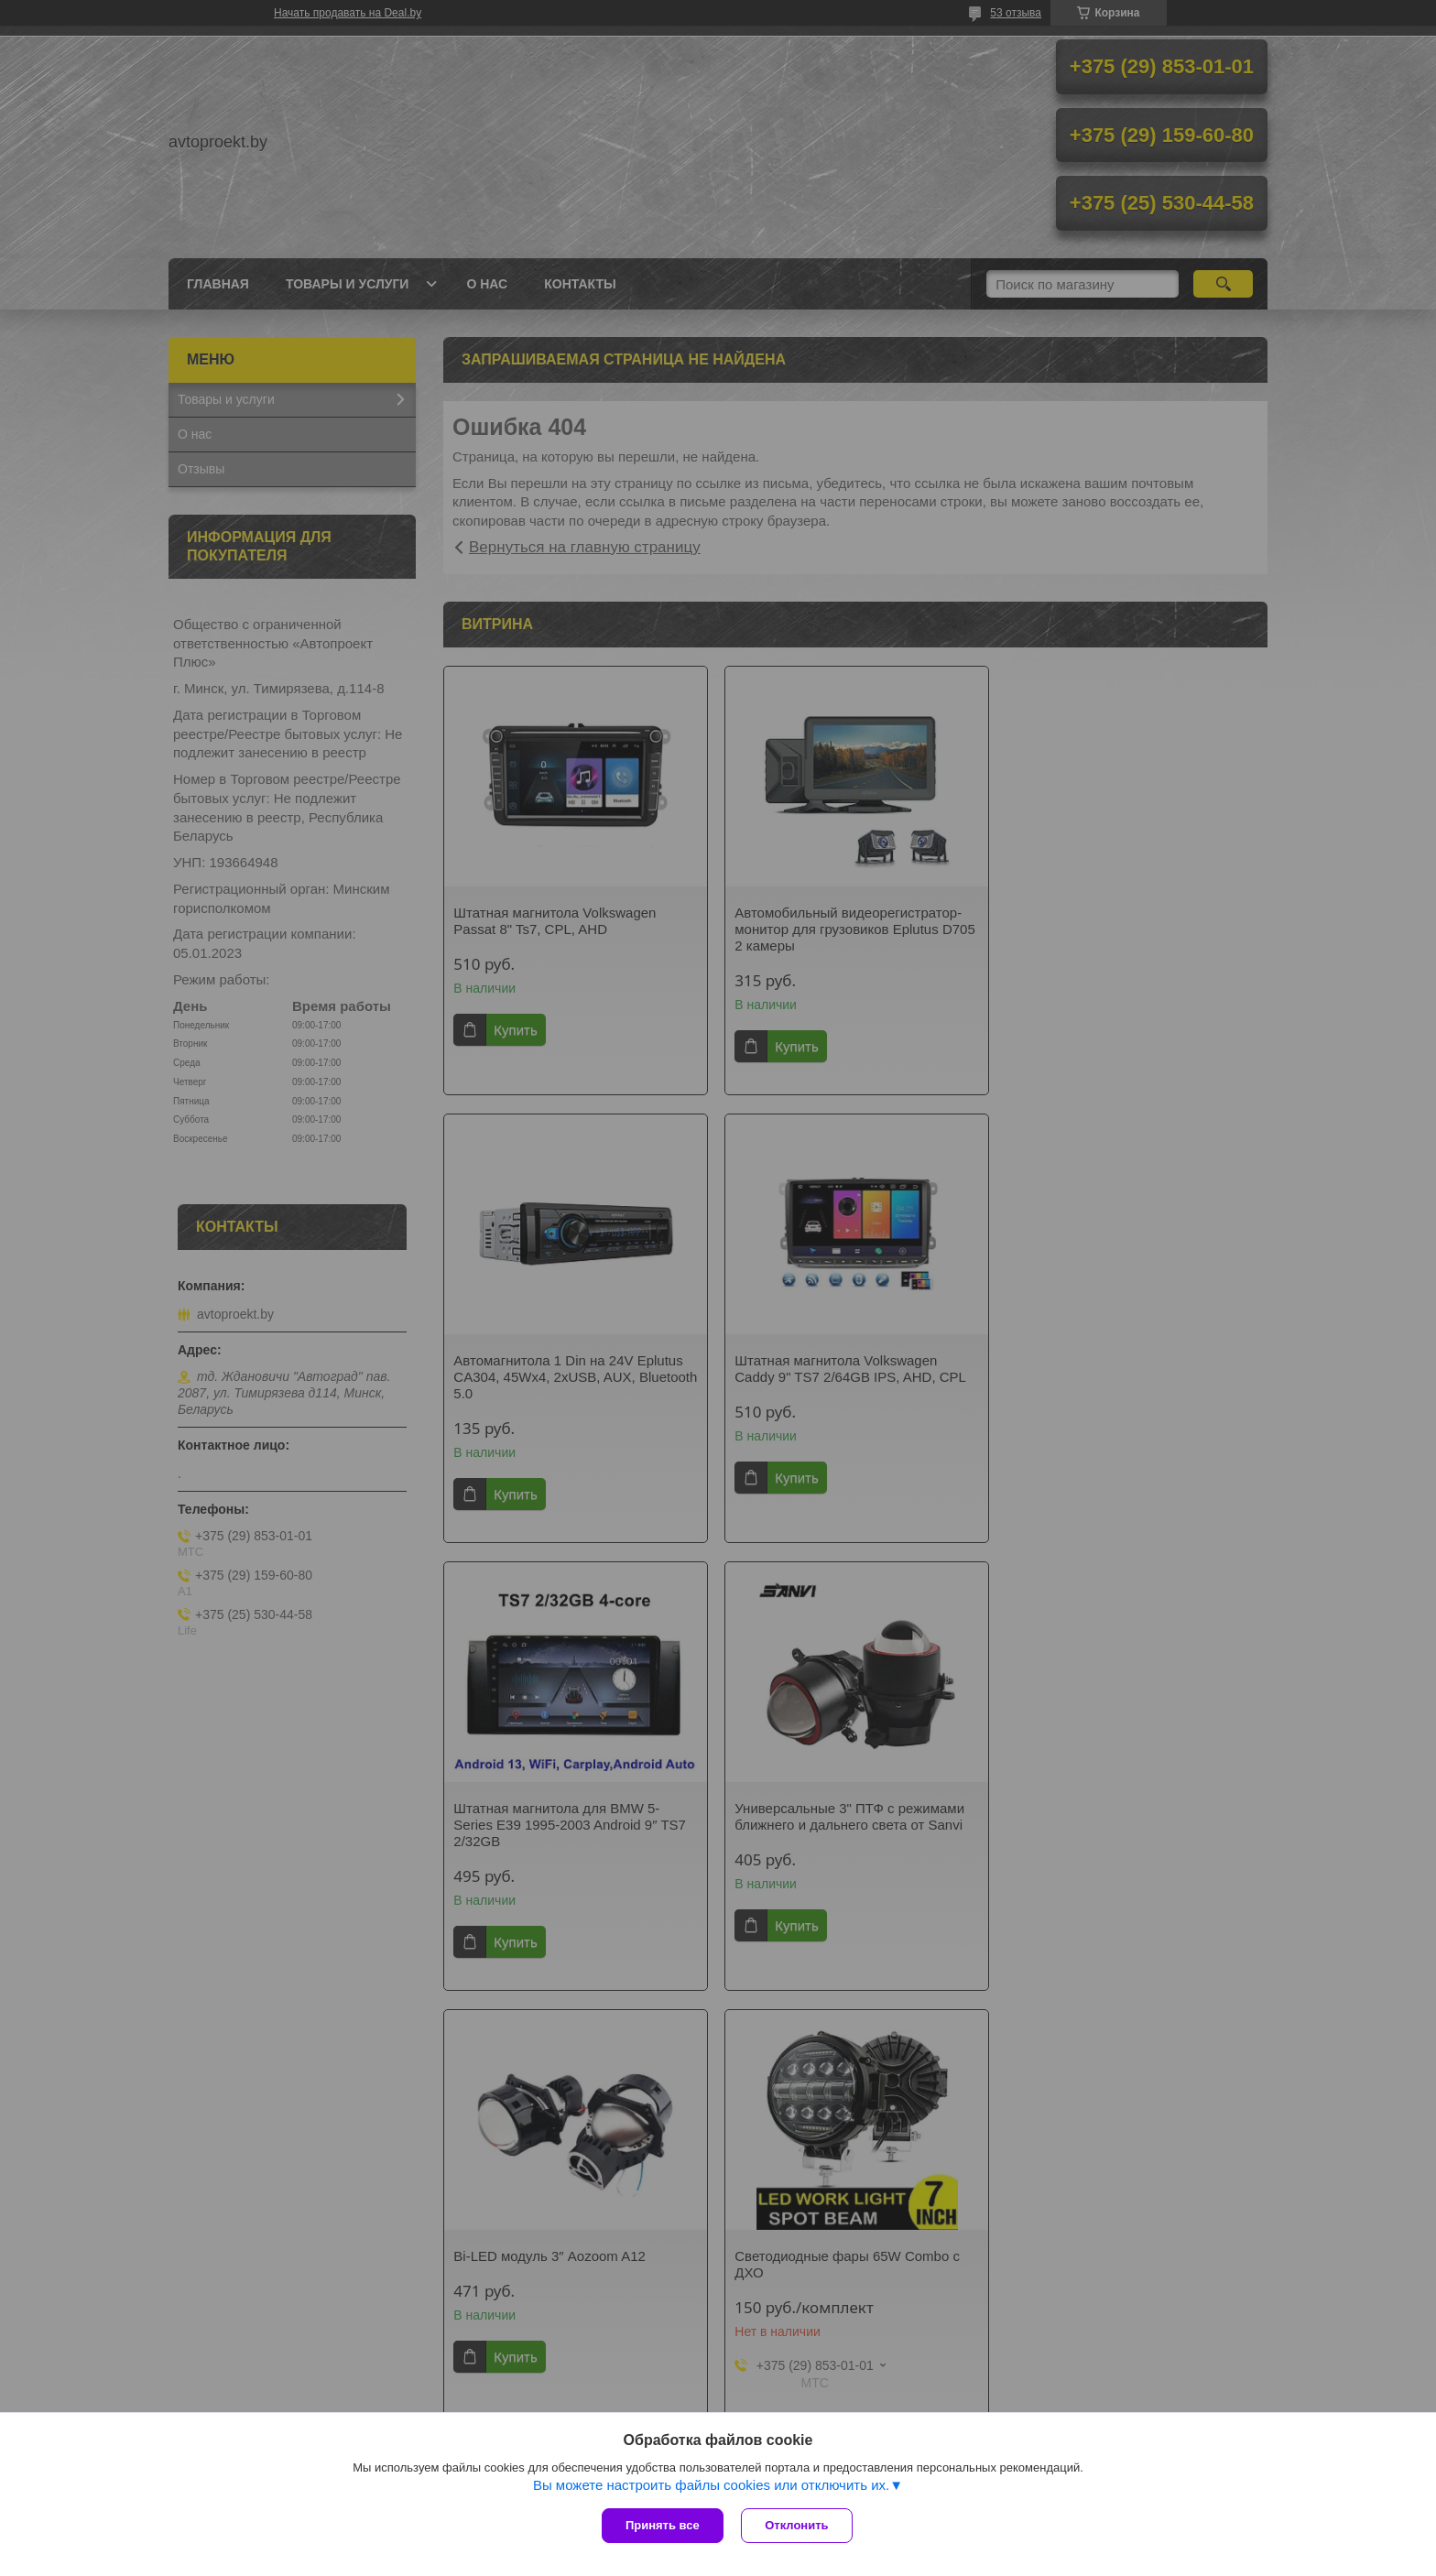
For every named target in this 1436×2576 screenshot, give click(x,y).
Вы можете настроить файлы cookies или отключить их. (711, 2485)
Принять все (663, 2525)
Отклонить (797, 2525)
